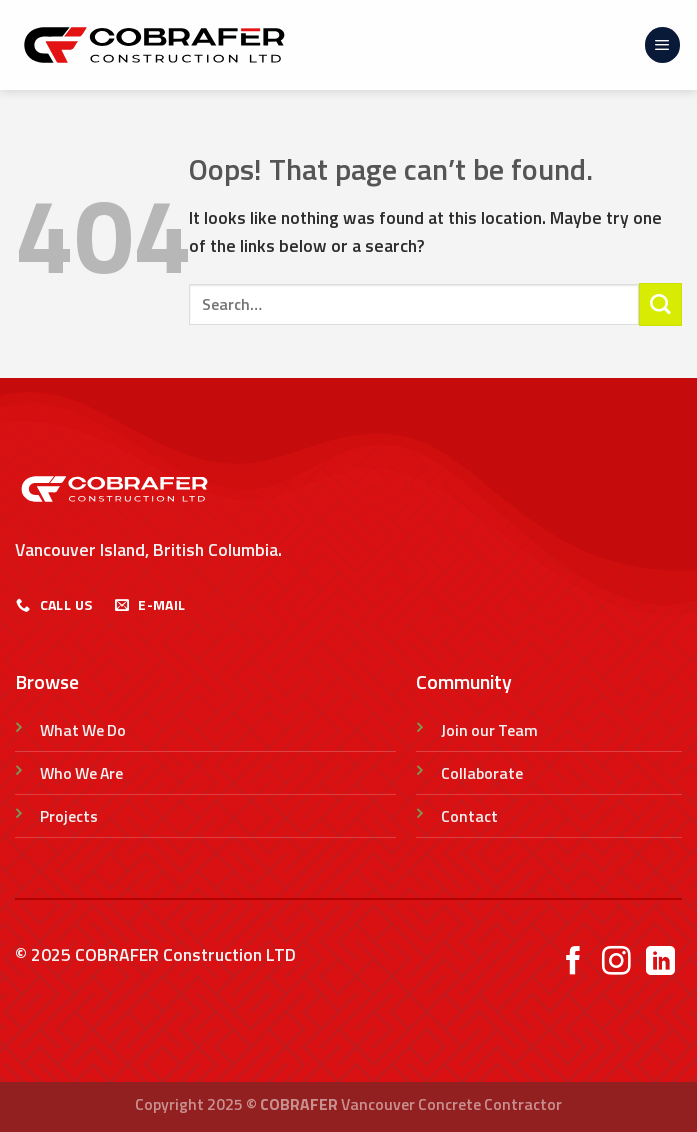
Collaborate (482, 773)
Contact (469, 816)
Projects (69, 816)
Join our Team (489, 730)
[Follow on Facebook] (573, 963)
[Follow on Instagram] (616, 963)
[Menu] (662, 45)
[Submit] (660, 304)
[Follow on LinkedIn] (660, 963)
